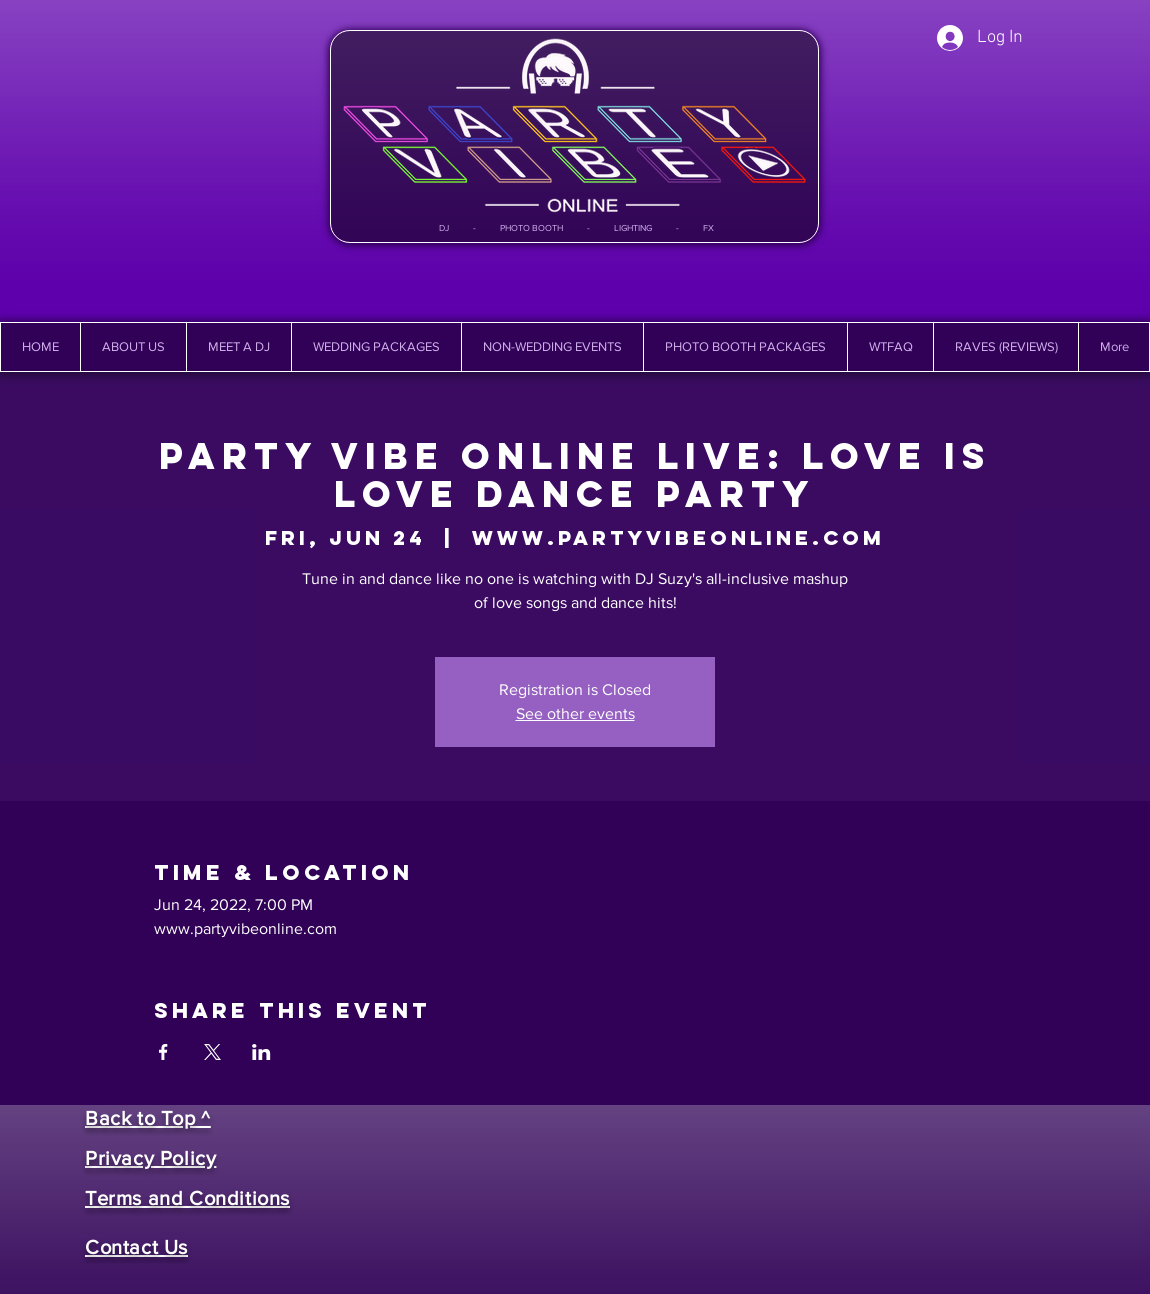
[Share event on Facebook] (163, 1052)
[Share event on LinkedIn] (261, 1052)
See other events (575, 713)
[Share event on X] (212, 1052)
